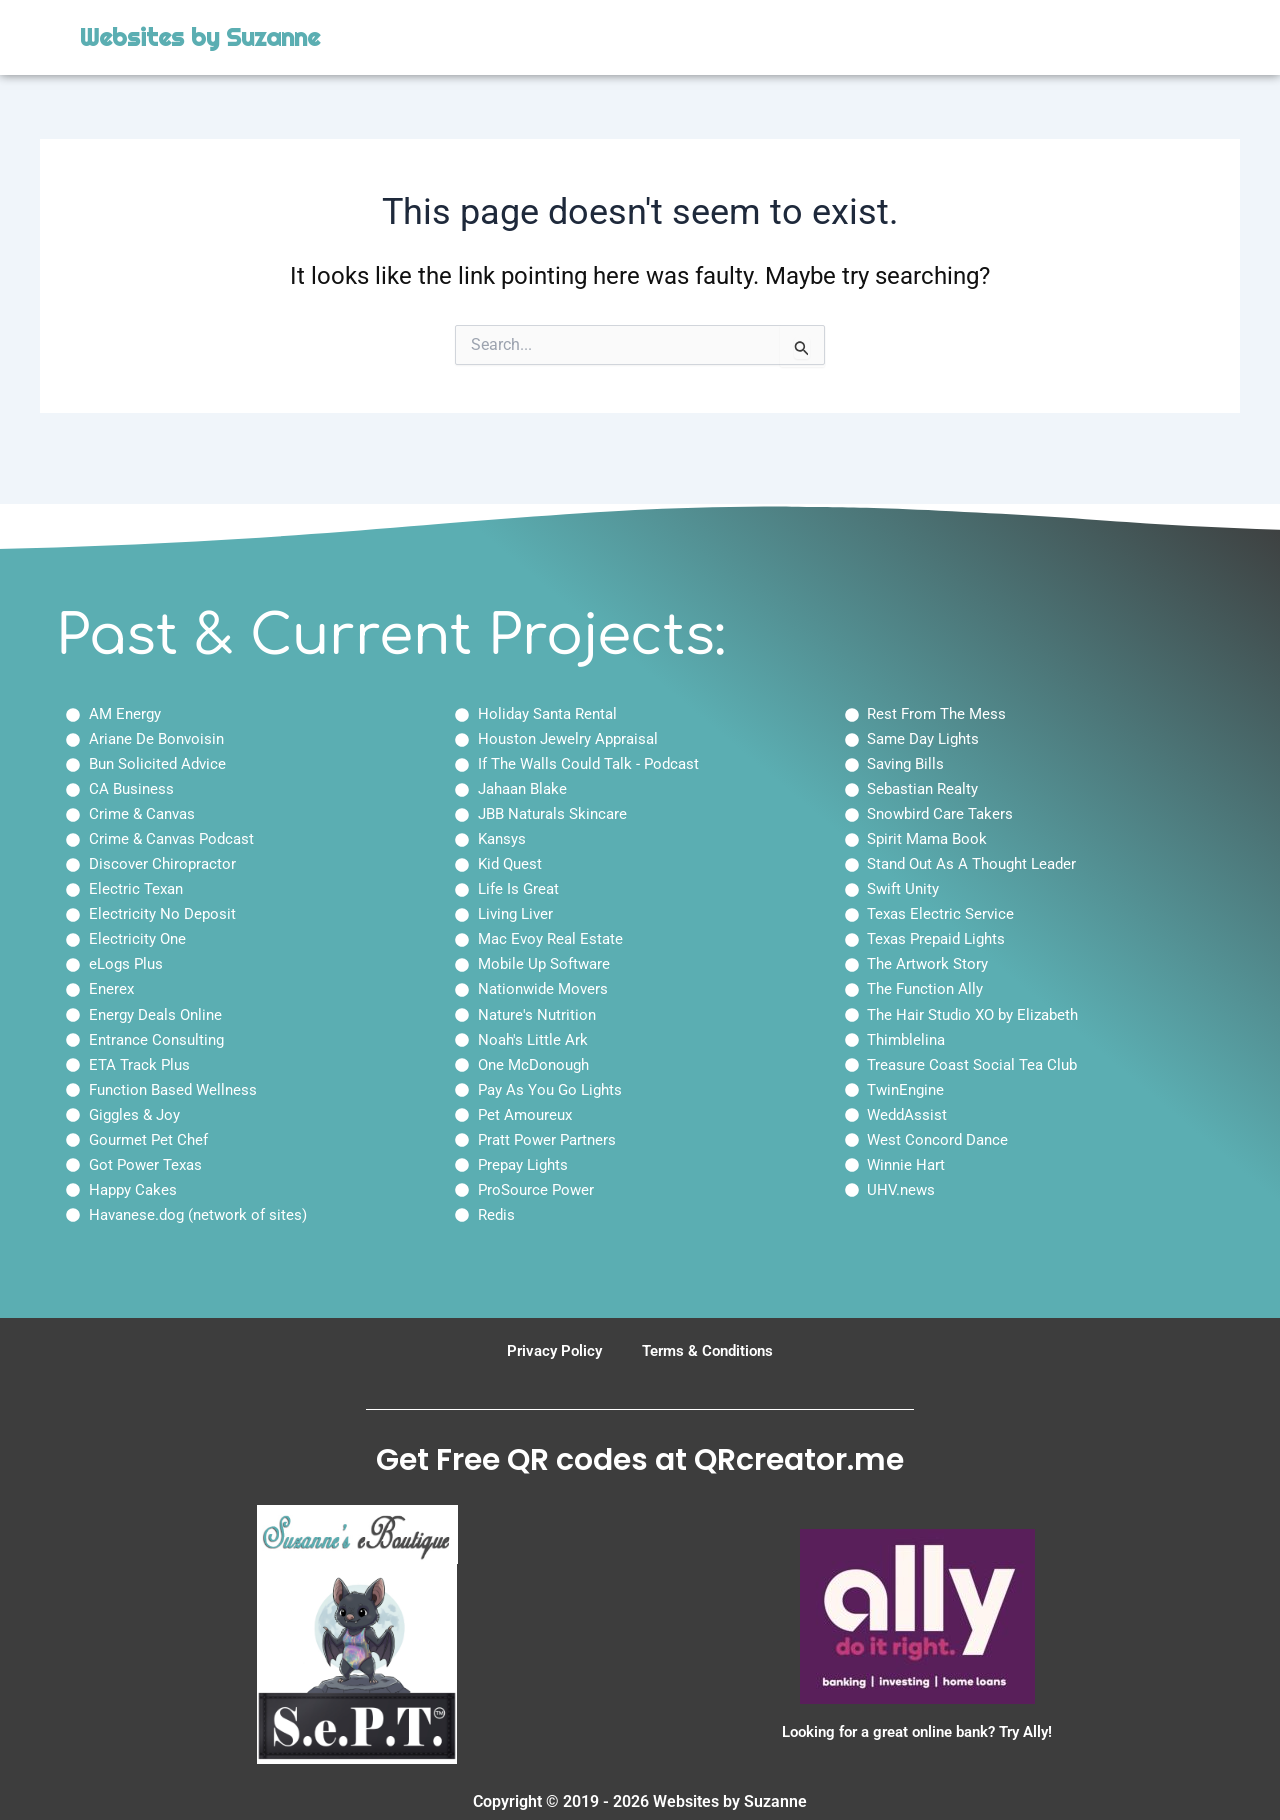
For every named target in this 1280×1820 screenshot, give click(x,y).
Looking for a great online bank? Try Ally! (917, 1731)
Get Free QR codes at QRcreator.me (640, 1460)
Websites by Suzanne (200, 37)
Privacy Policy (550, 1350)
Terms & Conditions (710, 1350)
